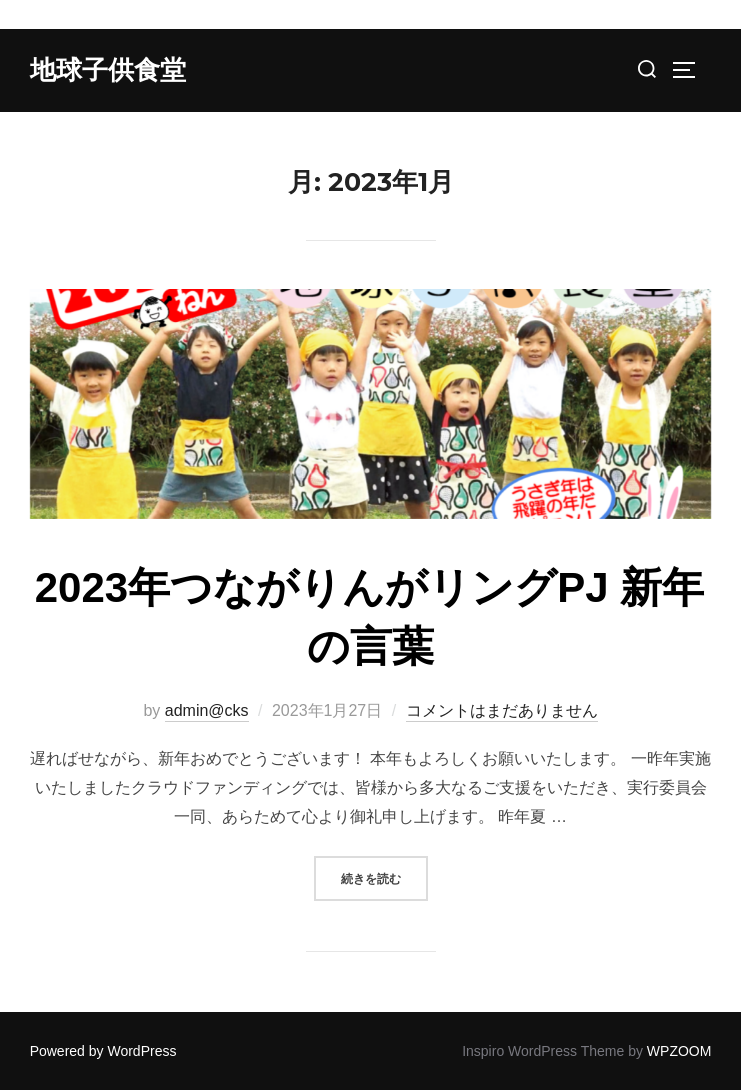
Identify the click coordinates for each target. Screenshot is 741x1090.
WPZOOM (679, 1051)
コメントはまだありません (502, 710)
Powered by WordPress (103, 1051)
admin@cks (207, 710)
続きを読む (384, 876)
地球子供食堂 (108, 70)
